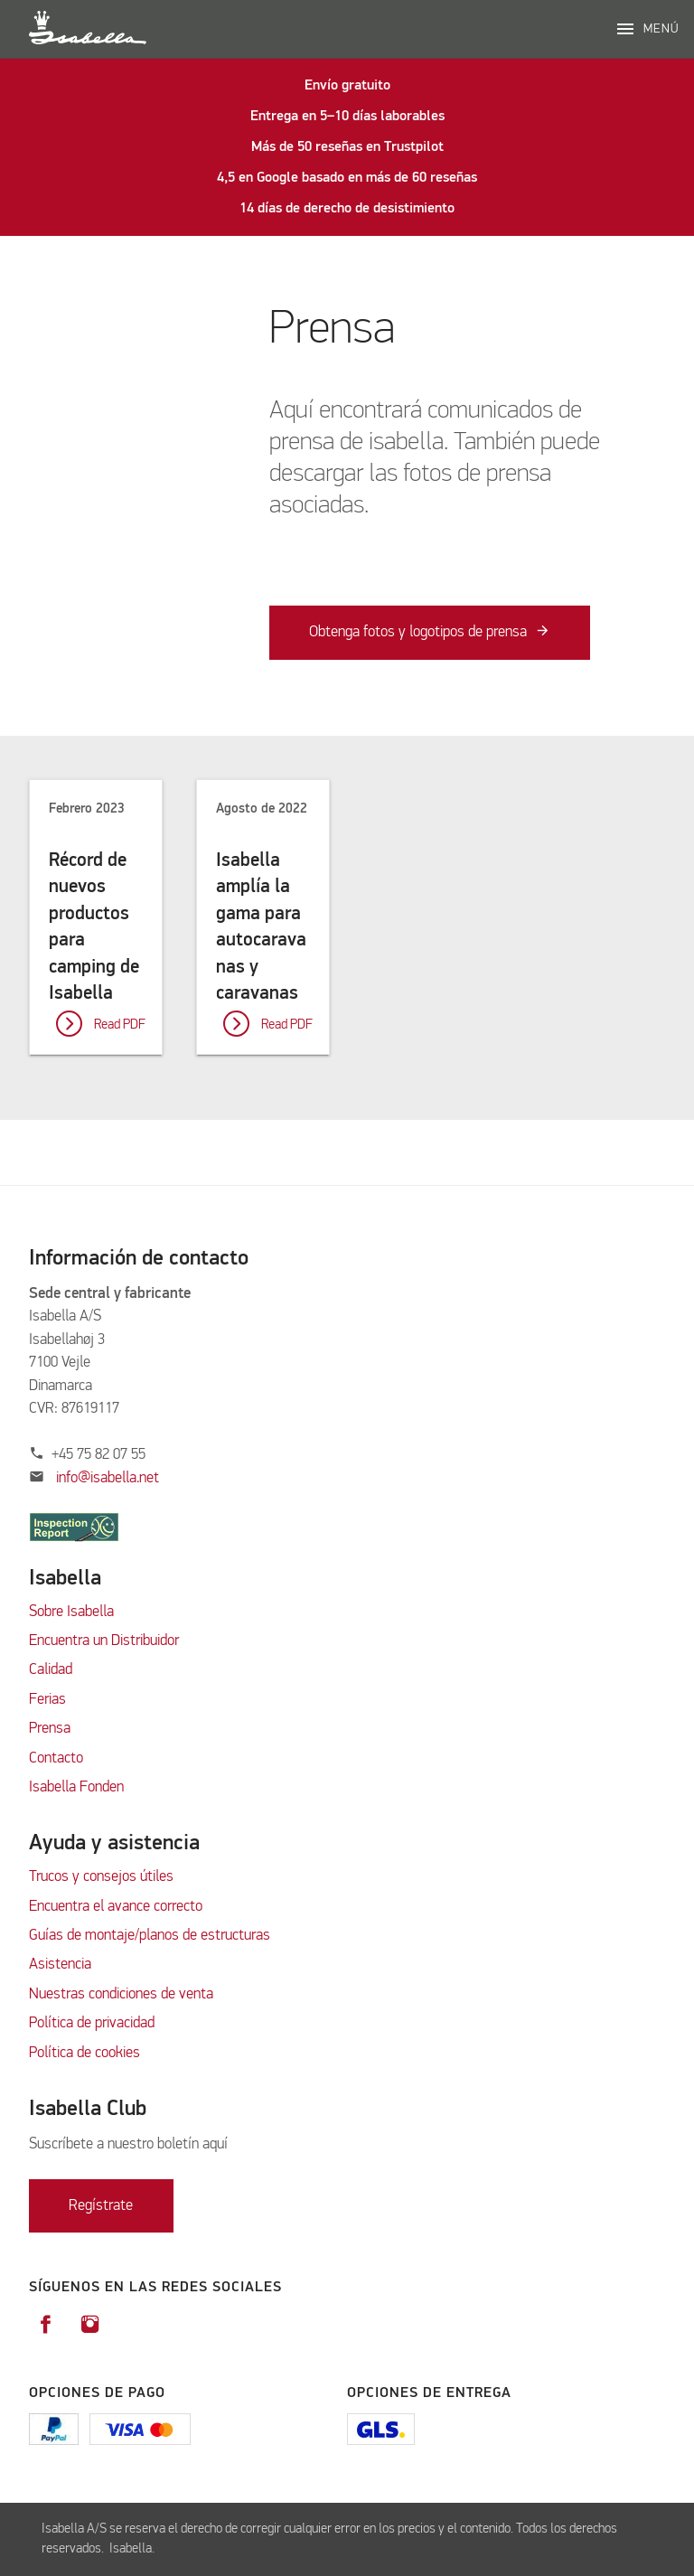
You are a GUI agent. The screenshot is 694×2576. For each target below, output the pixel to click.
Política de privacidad (92, 2023)
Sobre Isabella (71, 1612)
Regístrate (101, 2206)
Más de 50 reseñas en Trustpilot (347, 147)
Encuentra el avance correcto (115, 1906)
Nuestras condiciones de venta (121, 1994)
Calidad (52, 1670)
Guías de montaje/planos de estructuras (149, 1935)
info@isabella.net (107, 1478)
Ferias (47, 1699)
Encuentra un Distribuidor (104, 1641)
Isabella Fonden (76, 1787)
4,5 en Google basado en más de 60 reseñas (347, 178)
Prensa (49, 1728)
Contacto (56, 1758)
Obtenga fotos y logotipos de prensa (418, 633)
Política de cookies (84, 2053)
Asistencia (60, 1964)
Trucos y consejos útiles (101, 1877)
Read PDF (119, 1024)
